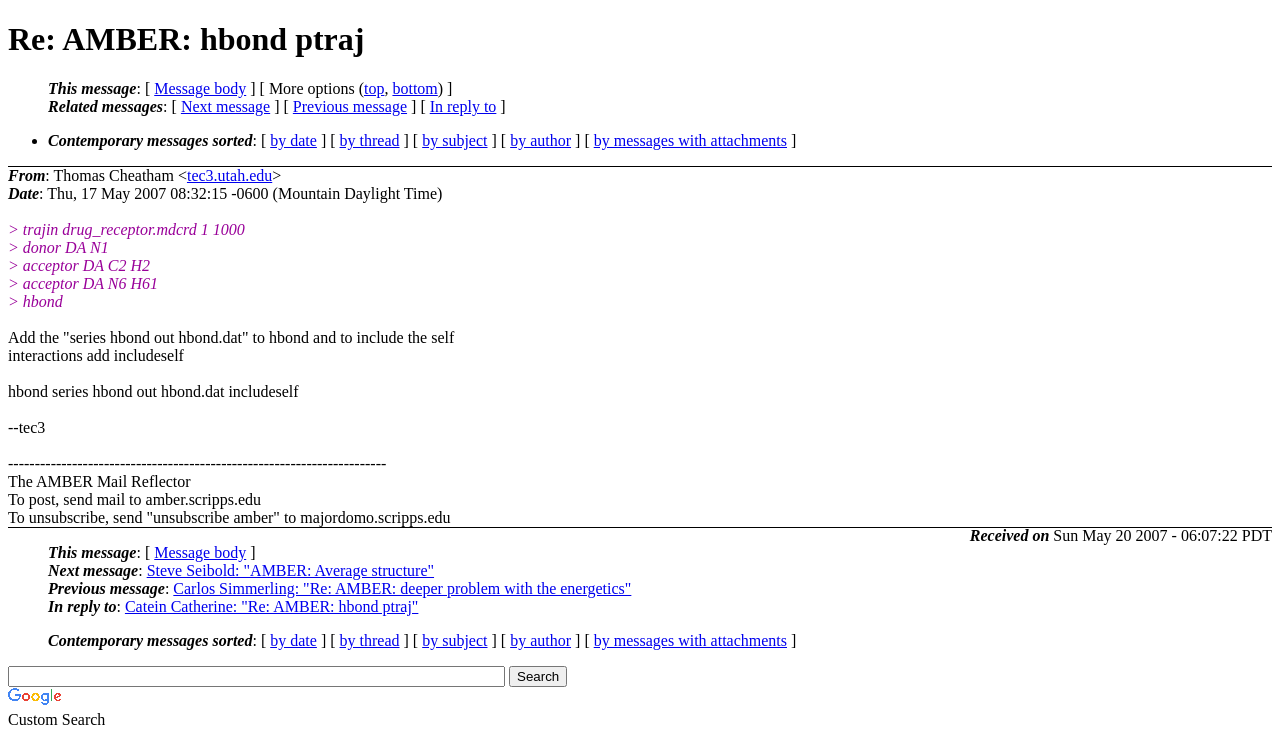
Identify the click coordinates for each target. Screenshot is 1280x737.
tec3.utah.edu (229, 175)
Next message (225, 106)
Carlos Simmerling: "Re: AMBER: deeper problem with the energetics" (402, 588)
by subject (454, 140)
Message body (200, 88)
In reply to (463, 106)
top (374, 88)
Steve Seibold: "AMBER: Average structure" (290, 570)
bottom (414, 88)
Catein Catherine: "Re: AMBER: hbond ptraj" (271, 606)
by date (293, 140)
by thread (370, 140)
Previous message (350, 106)
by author (540, 140)
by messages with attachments (690, 140)
